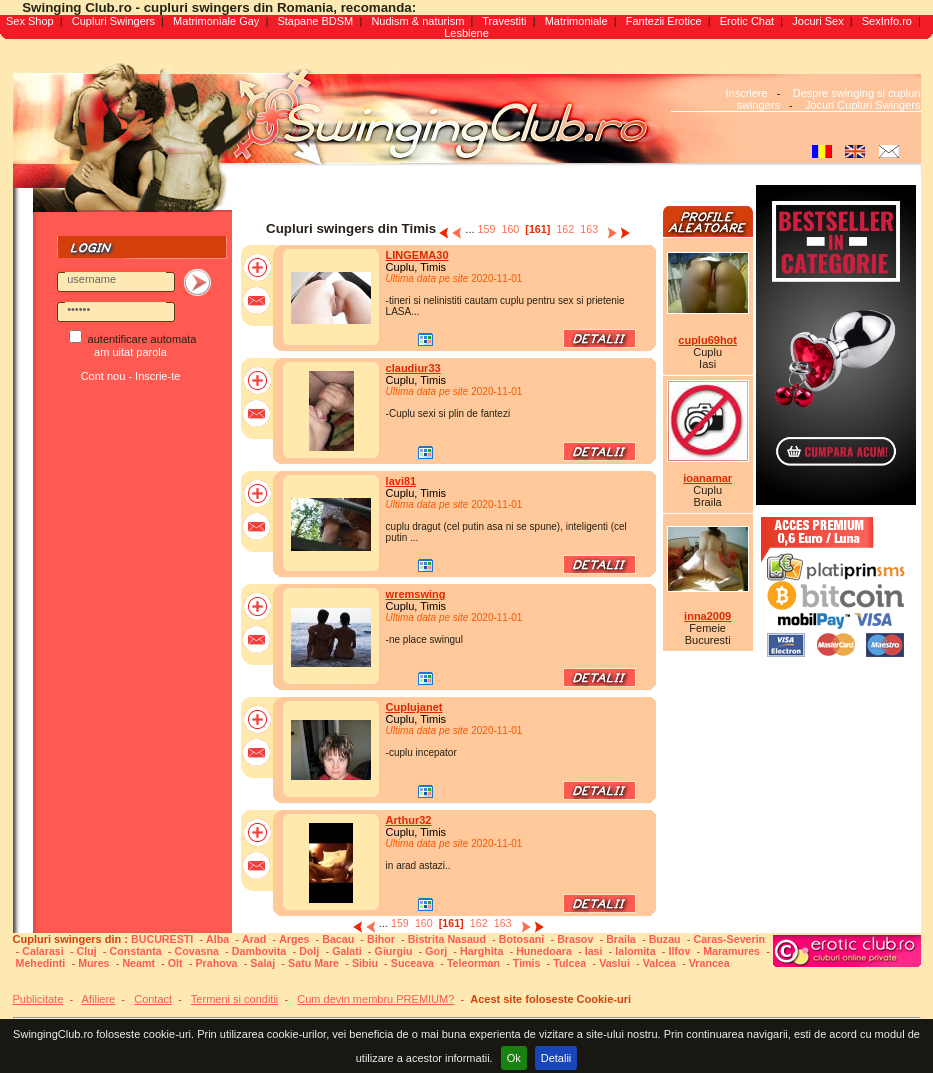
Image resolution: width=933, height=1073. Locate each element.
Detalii (556, 1058)
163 (589, 229)
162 (565, 229)
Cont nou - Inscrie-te (131, 376)
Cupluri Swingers (113, 21)
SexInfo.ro (887, 21)
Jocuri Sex (817, 21)
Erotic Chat (747, 21)
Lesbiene (466, 33)
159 (487, 229)
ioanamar (707, 478)
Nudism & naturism (417, 21)
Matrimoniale (576, 21)
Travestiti (504, 21)
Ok (514, 1058)
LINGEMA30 (417, 255)
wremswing (416, 594)
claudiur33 (413, 368)
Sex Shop (30, 21)
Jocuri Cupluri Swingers (863, 105)
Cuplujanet (414, 707)
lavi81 (401, 481)
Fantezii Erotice (664, 21)
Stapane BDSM (315, 21)
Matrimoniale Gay (216, 21)
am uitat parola (130, 352)
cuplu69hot (707, 340)
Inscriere (746, 93)
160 (510, 229)
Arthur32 (409, 820)
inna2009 (707, 616)
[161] (537, 229)
